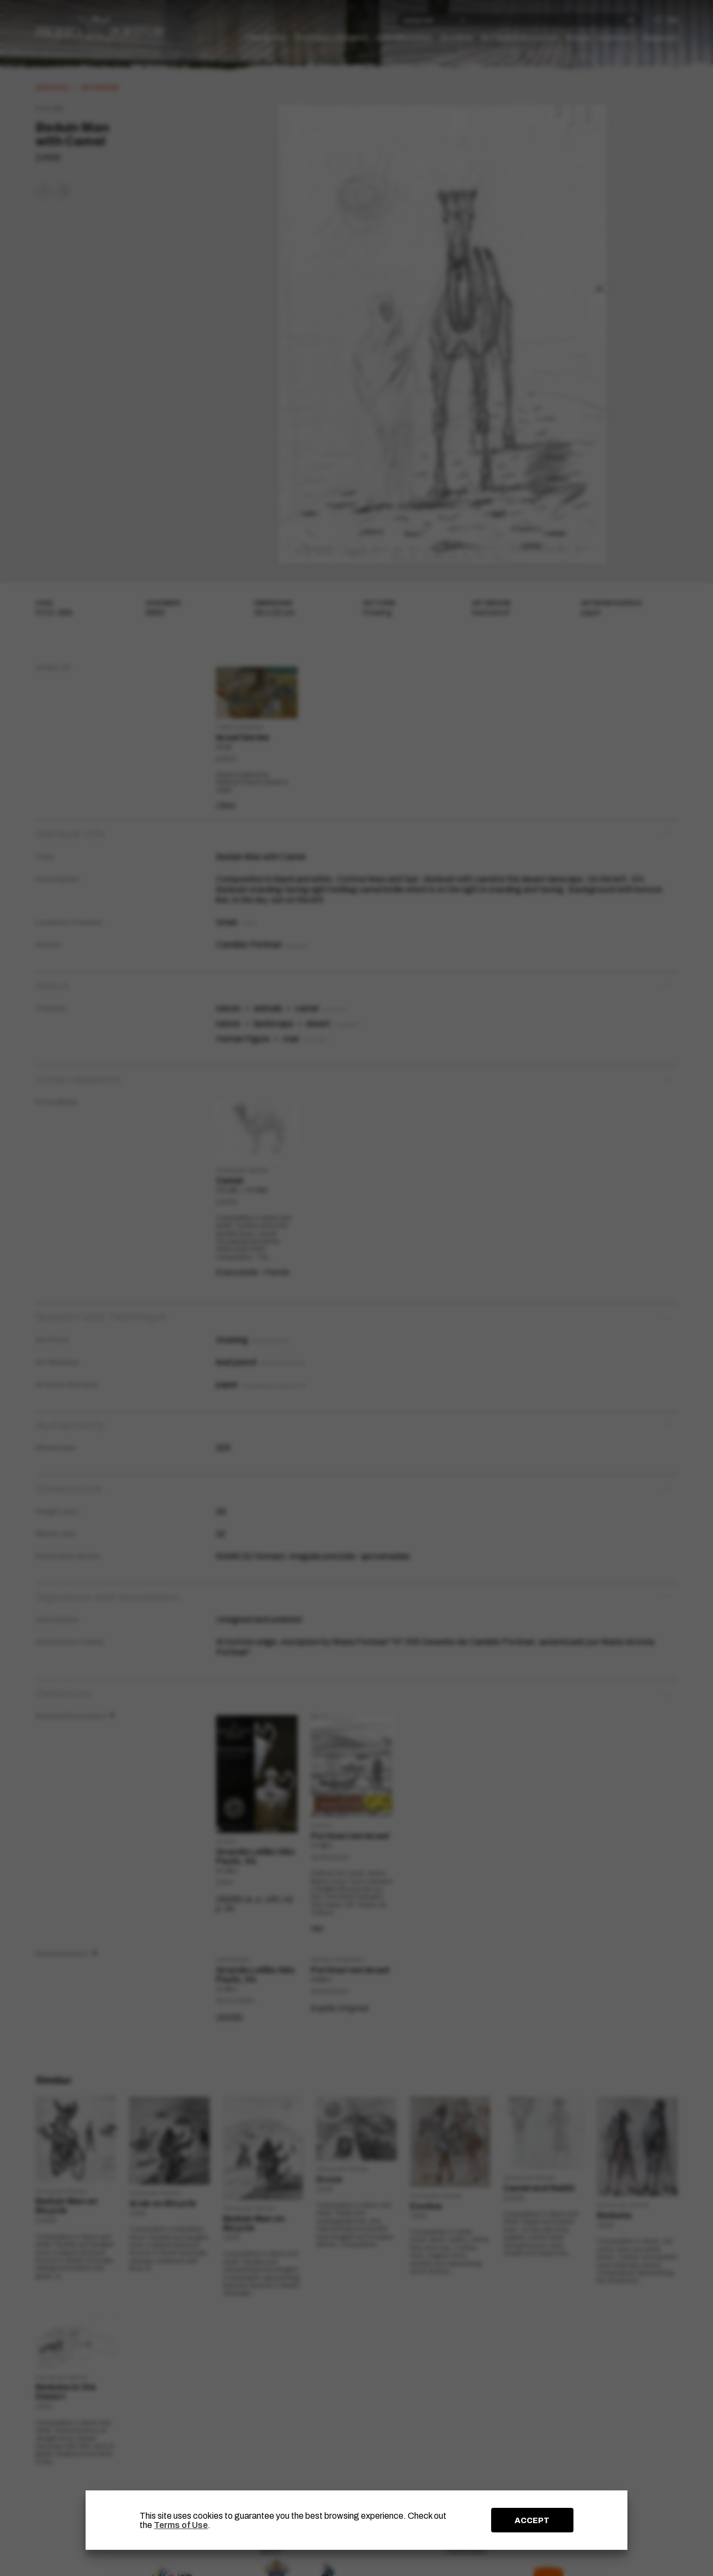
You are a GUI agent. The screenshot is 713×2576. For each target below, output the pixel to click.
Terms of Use (181, 2525)
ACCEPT (532, 2520)
